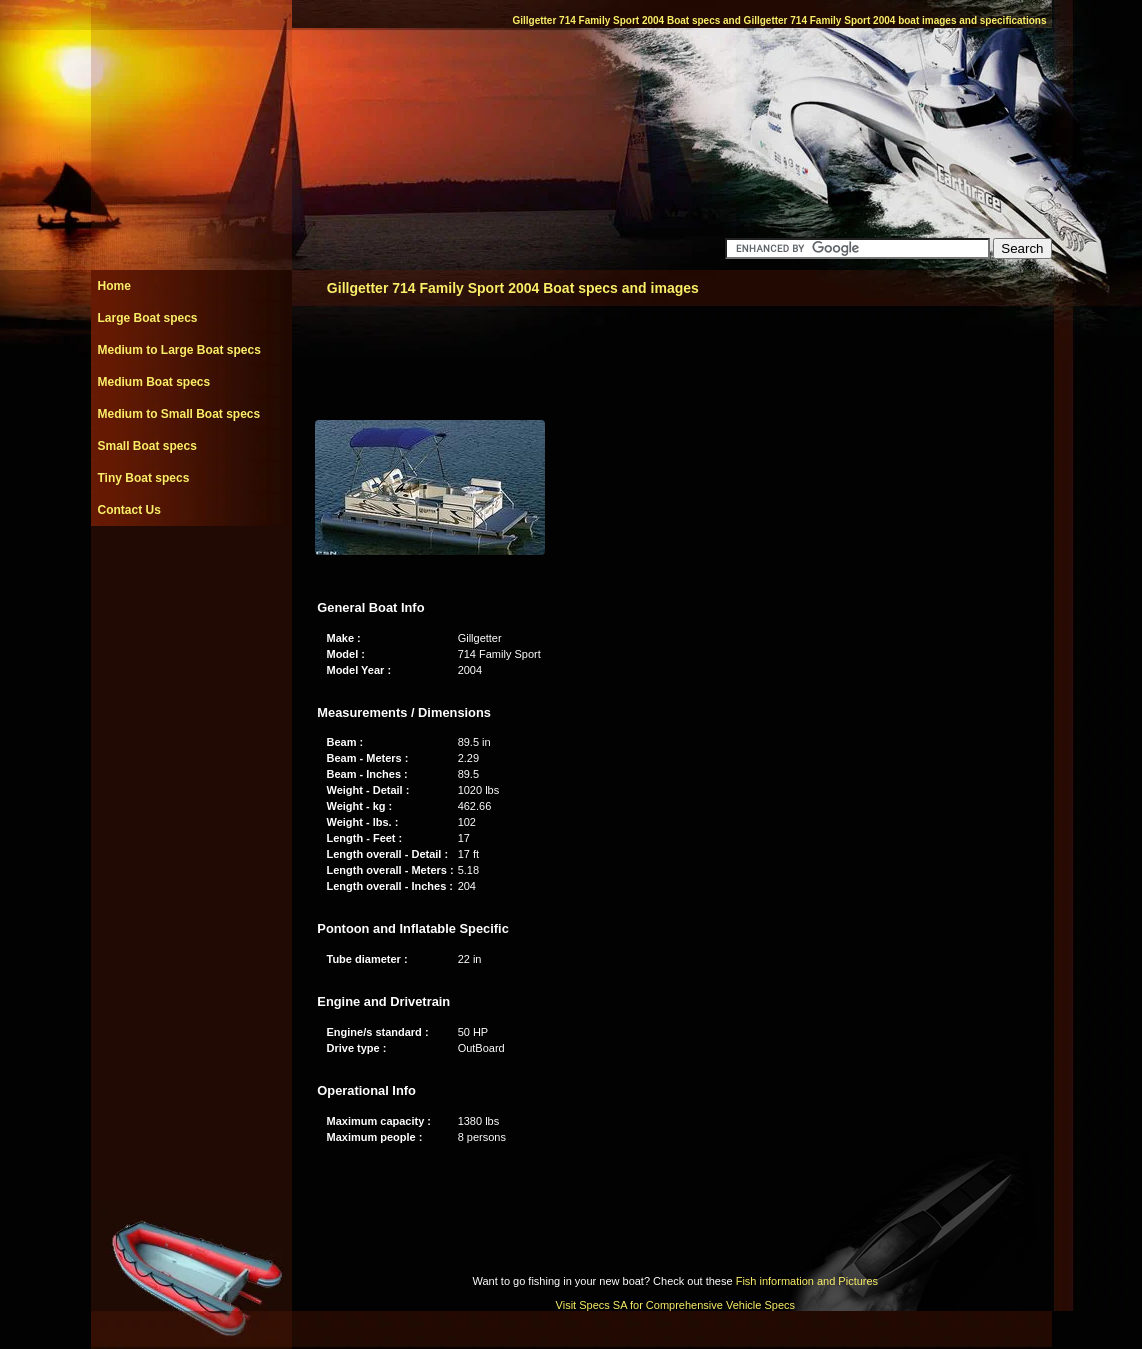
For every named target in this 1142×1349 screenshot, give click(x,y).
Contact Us (129, 510)
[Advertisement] (191, 571)
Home (114, 286)
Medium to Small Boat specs (179, 414)
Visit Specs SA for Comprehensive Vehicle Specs (675, 1305)
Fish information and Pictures (807, 1281)
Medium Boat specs (154, 382)
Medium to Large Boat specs (179, 350)
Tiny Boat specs (144, 478)
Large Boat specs (148, 318)
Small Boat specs (147, 446)
